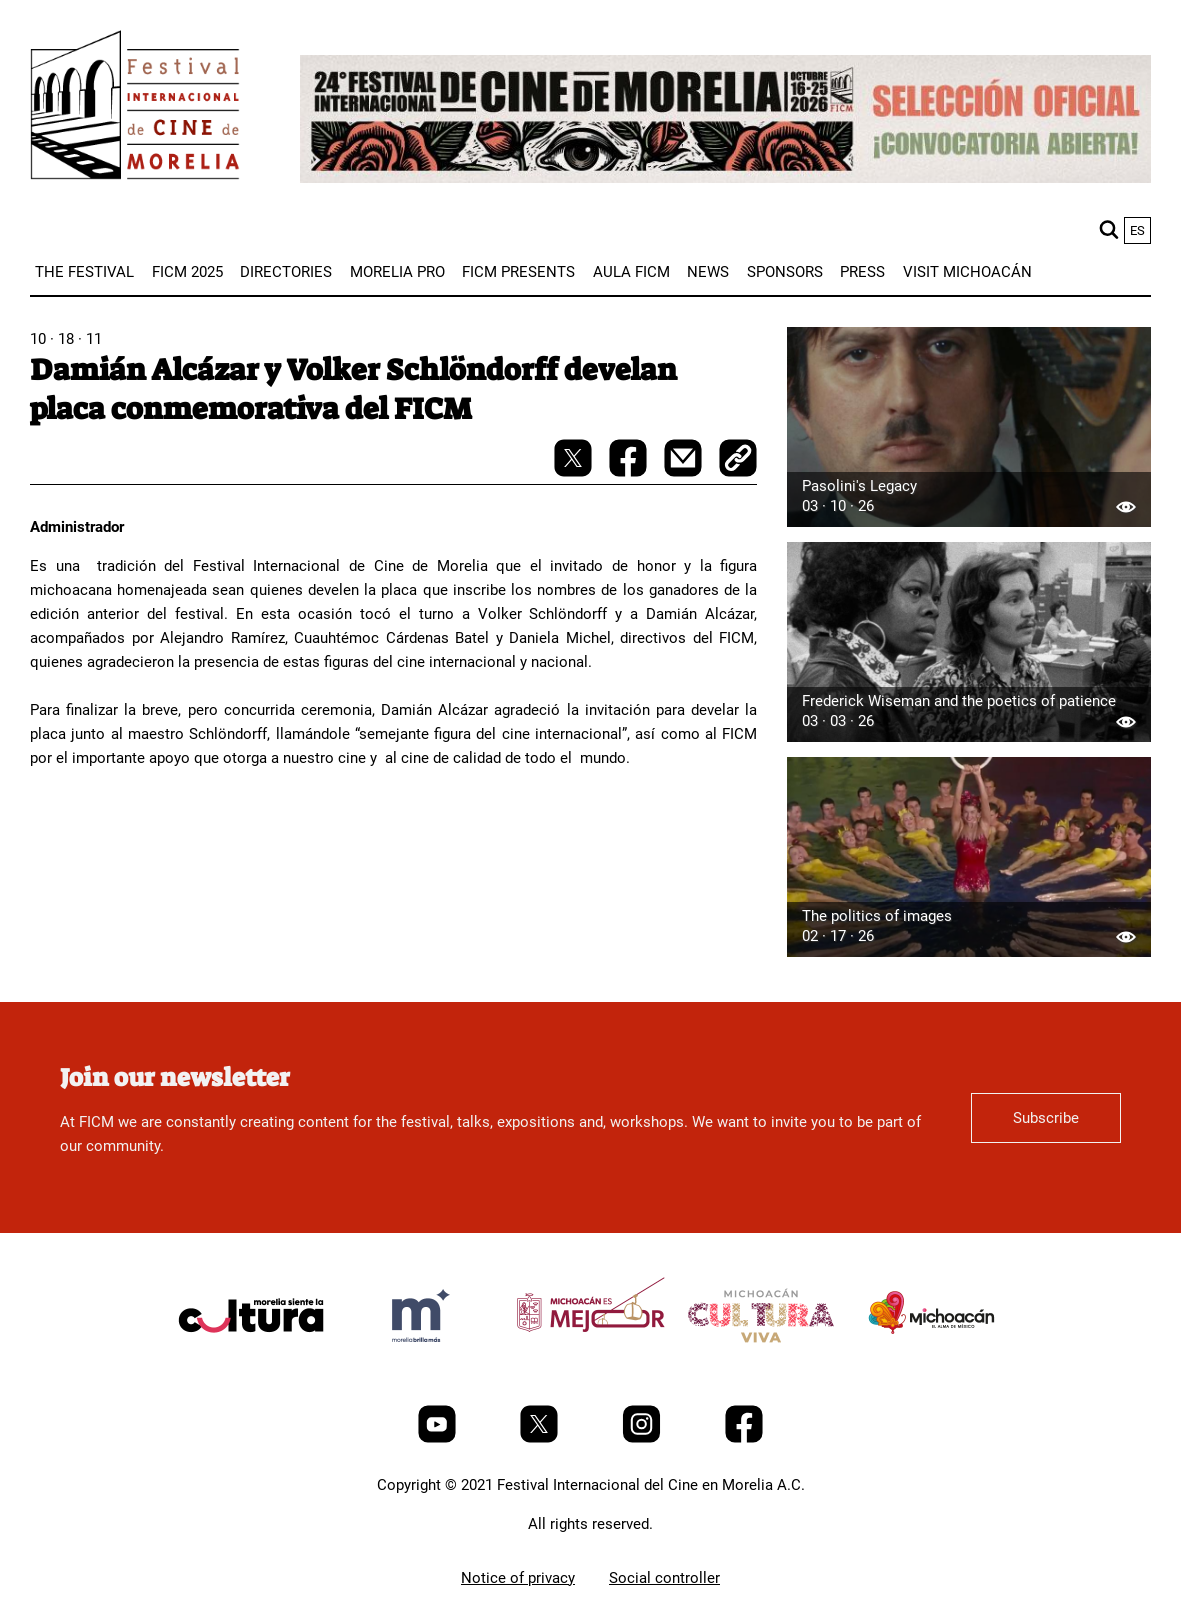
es (1137, 230)
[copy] (738, 460)
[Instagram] (643, 1438)
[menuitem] (84, 272)
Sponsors (785, 272)
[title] (251, 1363)
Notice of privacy (518, 1578)
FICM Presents (518, 272)
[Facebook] (744, 1438)
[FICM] (135, 108)
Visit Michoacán (967, 272)
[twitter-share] (575, 472)
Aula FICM (631, 272)
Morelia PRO (397, 272)
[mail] (685, 472)
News (708, 272)
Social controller (664, 1578)
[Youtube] (439, 1438)
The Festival (84, 272)
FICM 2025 (187, 272)
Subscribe (1046, 1118)
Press (862, 272)
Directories (286, 272)
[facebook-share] (630, 472)
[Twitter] (541, 1438)
